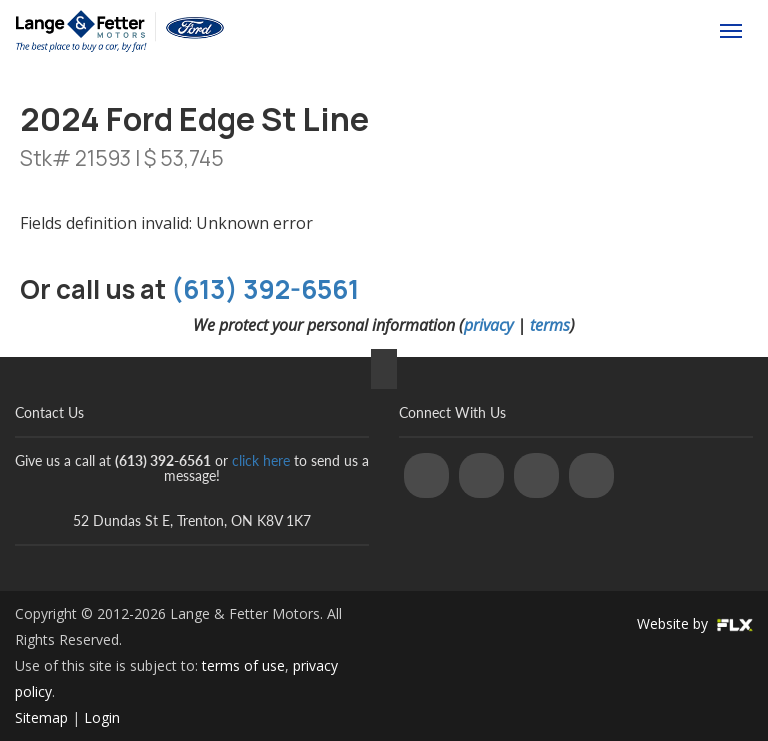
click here (261, 460)
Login (102, 717)
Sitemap (41, 717)
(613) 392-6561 (614, 31)
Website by (695, 623)
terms (550, 325)
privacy (488, 325)
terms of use (243, 665)
